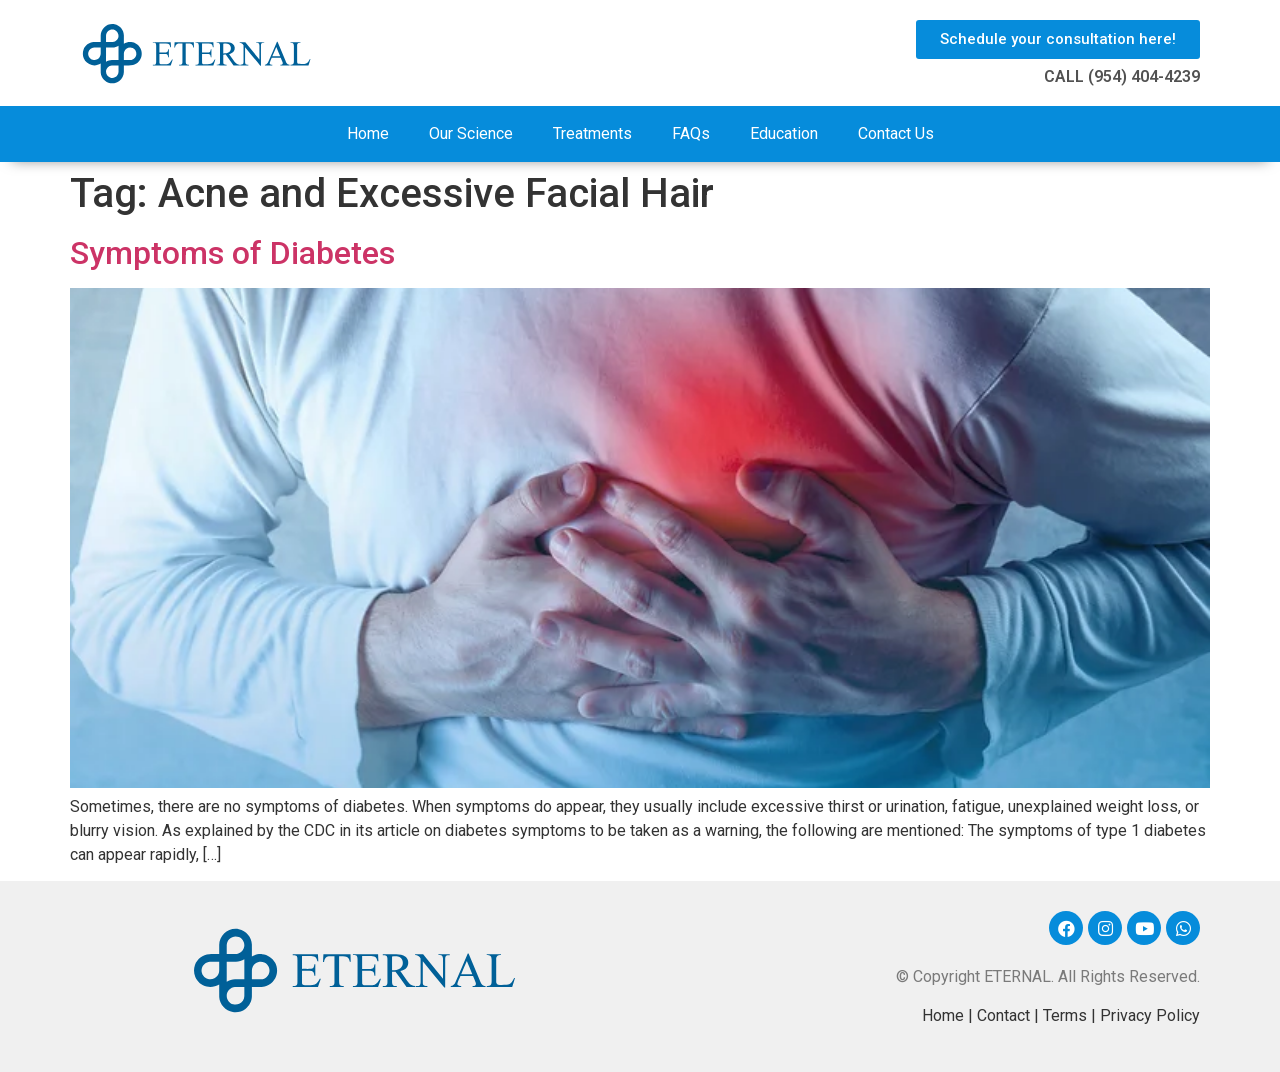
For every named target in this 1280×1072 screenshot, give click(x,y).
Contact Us (896, 133)
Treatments (592, 133)
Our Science (471, 133)
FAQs (691, 133)
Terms (1065, 1015)
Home (368, 133)
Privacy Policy (1150, 1015)
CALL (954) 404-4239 (1122, 76)
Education (784, 133)
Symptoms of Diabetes (232, 253)
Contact (1003, 1015)
